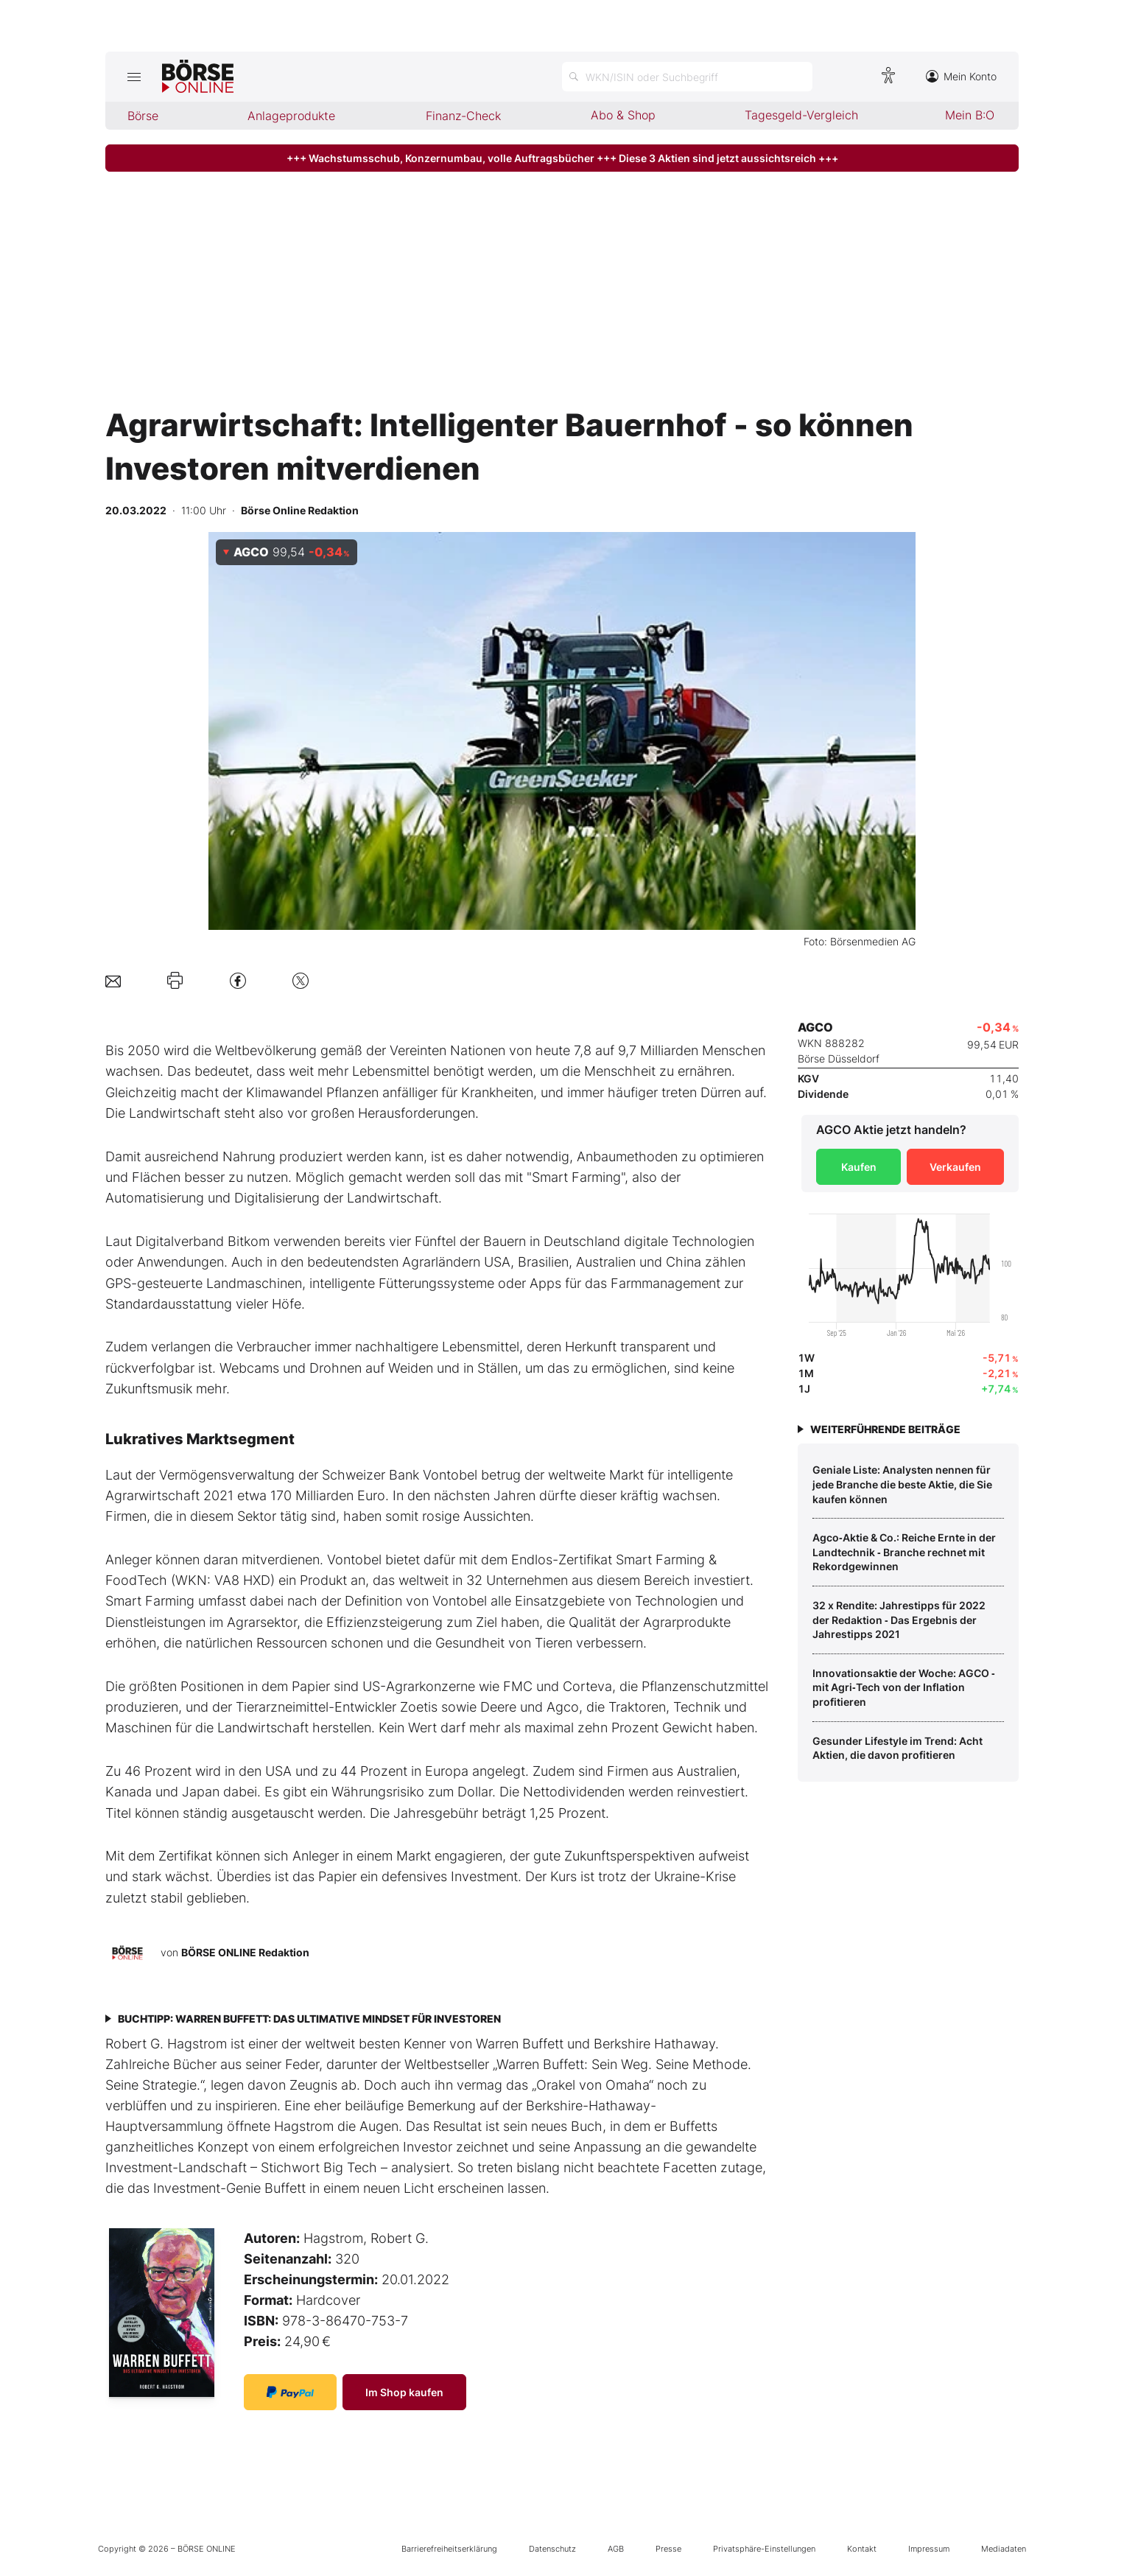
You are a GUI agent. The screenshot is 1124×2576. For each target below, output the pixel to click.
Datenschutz (552, 2549)
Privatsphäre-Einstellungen (764, 2549)
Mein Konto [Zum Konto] (961, 76)
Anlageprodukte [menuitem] (291, 115)
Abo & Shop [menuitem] (623, 115)
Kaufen (859, 1167)
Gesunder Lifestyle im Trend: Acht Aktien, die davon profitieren (897, 1748)
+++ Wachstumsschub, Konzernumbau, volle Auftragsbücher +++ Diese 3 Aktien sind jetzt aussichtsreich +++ (562, 158)
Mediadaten (1003, 2549)
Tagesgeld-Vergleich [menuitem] (801, 115)
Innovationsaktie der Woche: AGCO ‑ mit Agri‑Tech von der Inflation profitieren (903, 1687)
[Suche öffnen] (687, 76)
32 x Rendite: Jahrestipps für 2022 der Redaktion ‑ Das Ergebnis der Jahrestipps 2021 (899, 1619)
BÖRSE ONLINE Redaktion (245, 1952)
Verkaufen (955, 1167)
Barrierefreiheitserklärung (449, 2549)
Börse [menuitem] (142, 115)
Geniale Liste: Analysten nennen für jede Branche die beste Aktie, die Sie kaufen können (902, 1484)
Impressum (928, 2549)
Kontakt (862, 2549)
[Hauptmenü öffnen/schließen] (133, 77)
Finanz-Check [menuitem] (463, 115)
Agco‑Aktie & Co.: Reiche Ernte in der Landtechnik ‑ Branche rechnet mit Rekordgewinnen (904, 1551)
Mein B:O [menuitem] (969, 115)
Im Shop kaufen (404, 2392)
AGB (616, 2549)
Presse (668, 2549)
